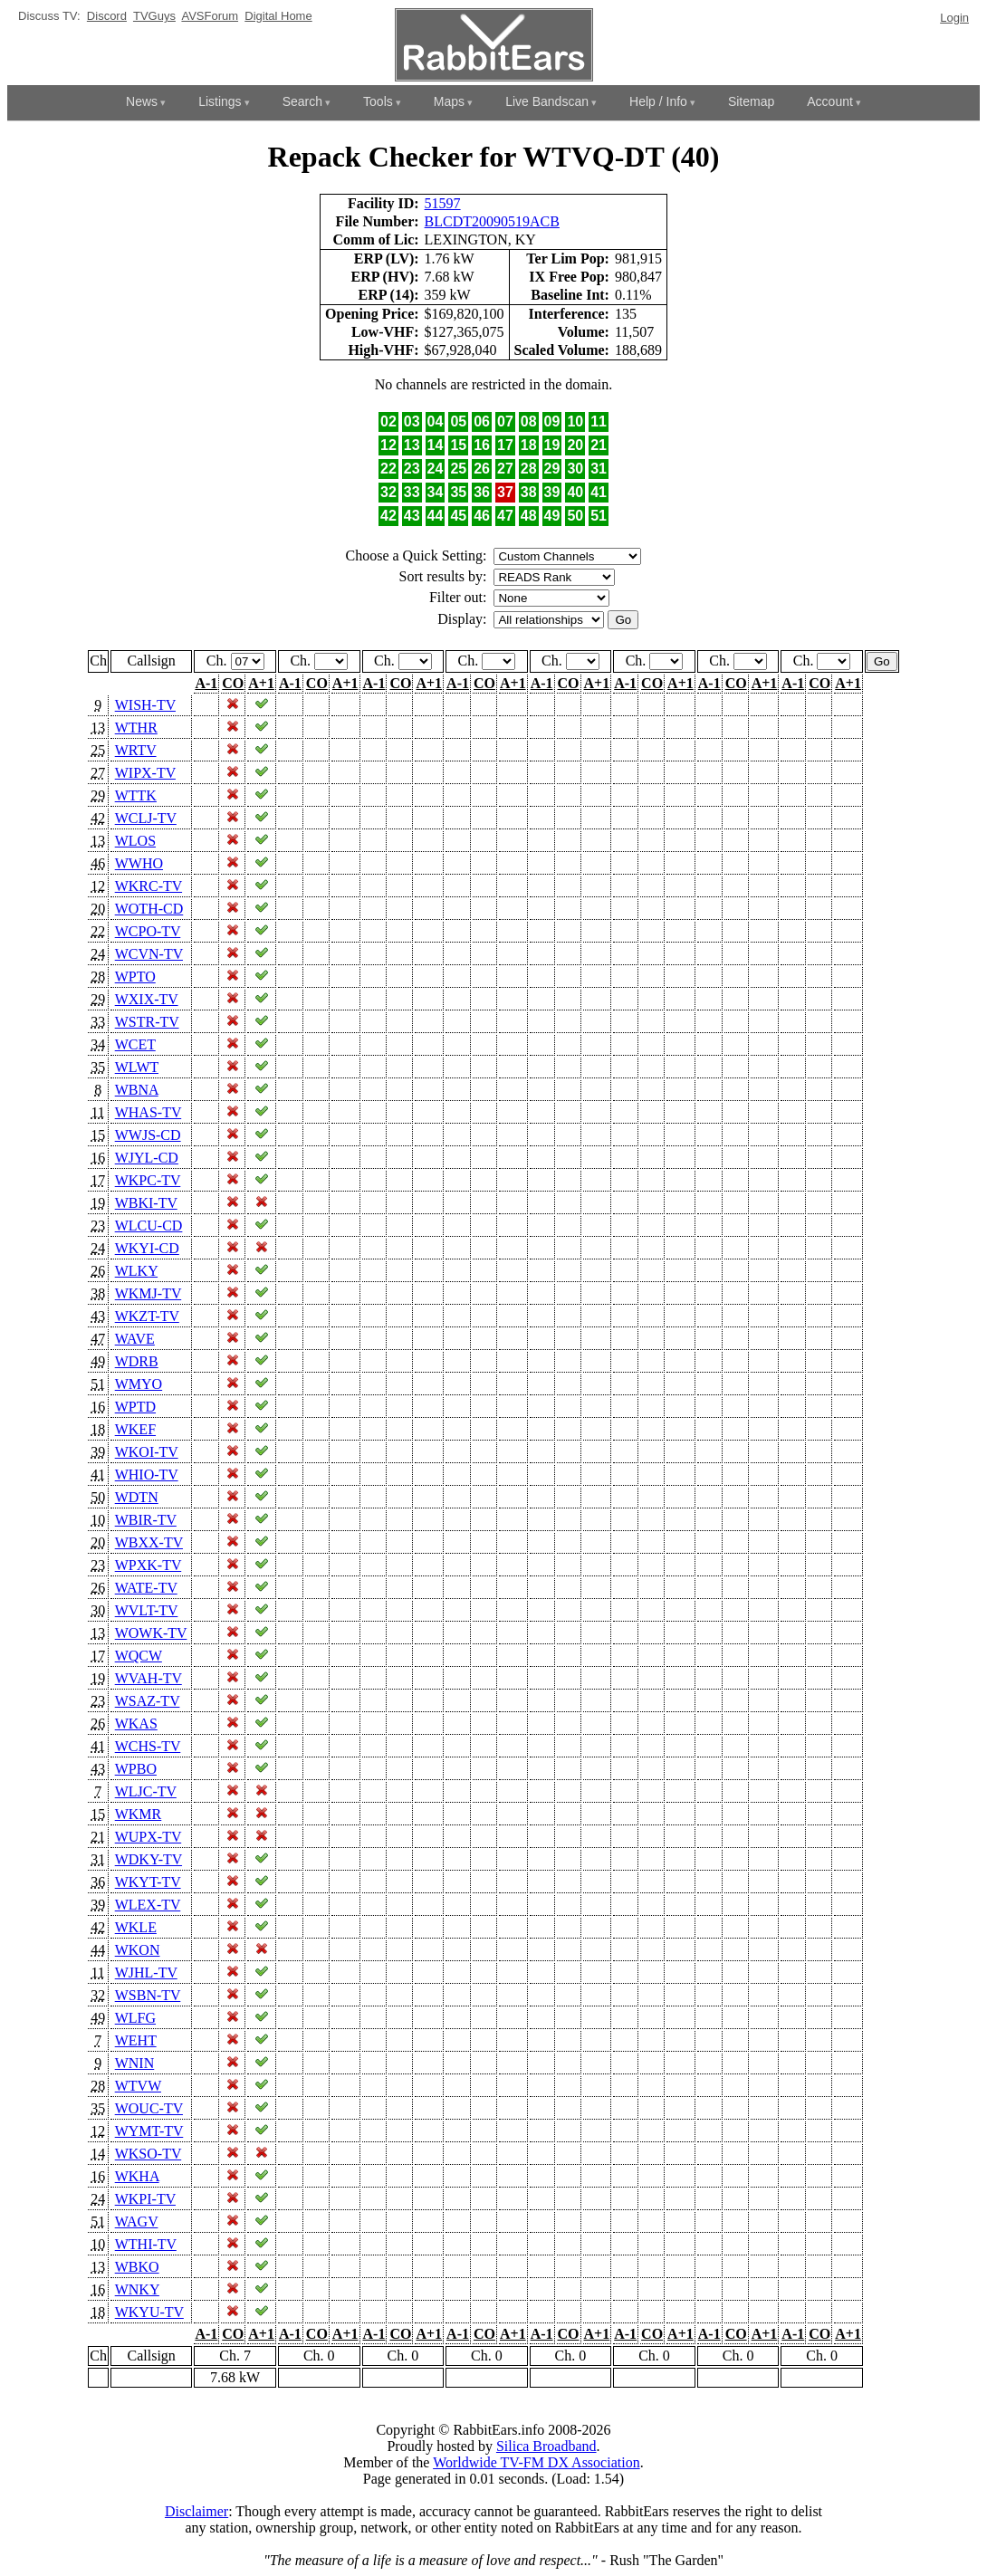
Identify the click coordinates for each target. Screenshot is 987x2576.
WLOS (135, 840)
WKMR (138, 1814)
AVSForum (209, 16)
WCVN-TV (149, 954)
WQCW (138, 1655)
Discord (107, 16)
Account (830, 101)
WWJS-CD (148, 1135)
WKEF (135, 1429)
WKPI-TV (145, 2199)
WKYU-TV (149, 2312)
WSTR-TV (147, 1021)
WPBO (136, 1768)
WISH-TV (145, 705)
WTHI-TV (146, 2244)
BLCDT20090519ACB (492, 221)
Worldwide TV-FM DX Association (536, 2462)
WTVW (138, 2085)
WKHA (137, 2176)
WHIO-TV (146, 1474)
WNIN (135, 2063)
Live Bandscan (547, 101)
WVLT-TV (146, 1610)
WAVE (135, 1338)
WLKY (136, 1270)
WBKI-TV (146, 1203)
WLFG (135, 2017)
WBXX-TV (149, 1542)
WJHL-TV (146, 1972)
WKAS (136, 1723)
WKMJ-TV (148, 1293)
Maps (449, 101)
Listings (219, 101)
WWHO (139, 863)
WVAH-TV (148, 1678)
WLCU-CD (149, 1225)
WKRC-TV (148, 886)
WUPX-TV (148, 1836)
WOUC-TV (149, 2108)
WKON (137, 1950)
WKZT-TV (147, 1316)
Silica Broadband (546, 2446)
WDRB (136, 1361)
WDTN (136, 1497)
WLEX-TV (148, 1904)
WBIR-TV (146, 1519)
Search (302, 101)
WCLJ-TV (146, 818)
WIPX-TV (145, 772)
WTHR (136, 727)
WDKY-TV (148, 1859)
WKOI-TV (146, 1452)
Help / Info (658, 101)
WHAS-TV (148, 1112)
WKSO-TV (148, 2153)
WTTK (136, 795)
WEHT (136, 2040)
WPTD (135, 1406)
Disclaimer (196, 2511)
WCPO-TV (148, 931)
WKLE (136, 1927)
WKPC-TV (148, 1180)
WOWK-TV (151, 1633)
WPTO (135, 976)
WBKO (137, 2266)
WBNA (136, 1089)
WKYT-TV (148, 1882)
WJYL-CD (146, 1157)
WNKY (137, 2289)
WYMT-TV (149, 2131)
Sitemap (751, 101)
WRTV (136, 750)
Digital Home (277, 16)
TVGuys (154, 16)
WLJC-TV (146, 1791)
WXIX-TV (146, 999)
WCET (135, 1044)
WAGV (136, 2221)
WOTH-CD (149, 908)
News (142, 101)
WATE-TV (146, 1587)
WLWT (136, 1067)
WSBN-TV (148, 1995)
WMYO (138, 1384)
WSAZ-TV (147, 1701)
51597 (443, 203)
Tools (378, 101)
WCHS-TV (148, 1746)
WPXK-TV (148, 1565)
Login (954, 17)
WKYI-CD (147, 1248)
